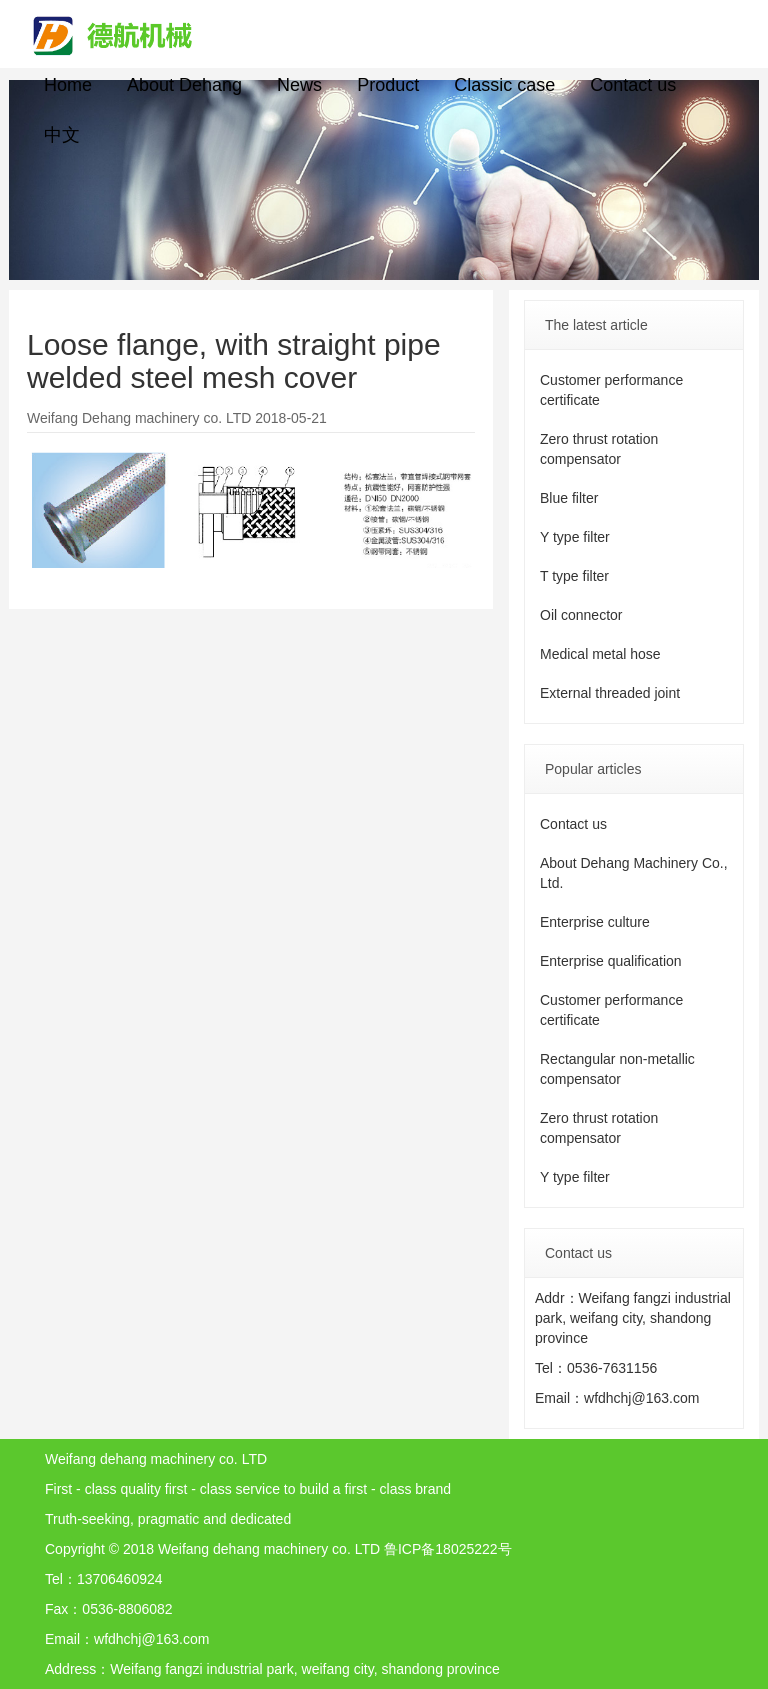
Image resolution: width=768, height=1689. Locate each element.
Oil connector (581, 615)
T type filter (574, 576)
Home (68, 85)
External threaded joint (610, 693)
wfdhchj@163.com (641, 1398)
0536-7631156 (612, 1368)
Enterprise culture (595, 922)
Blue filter (569, 498)
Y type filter (575, 537)
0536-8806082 (127, 1609)
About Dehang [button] (184, 85)
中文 (62, 135)
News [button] (299, 85)
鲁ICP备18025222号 (448, 1549)
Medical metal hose (600, 654)
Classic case (504, 85)
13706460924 (120, 1579)
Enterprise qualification (611, 961)
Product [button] (388, 85)
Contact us (633, 85)
